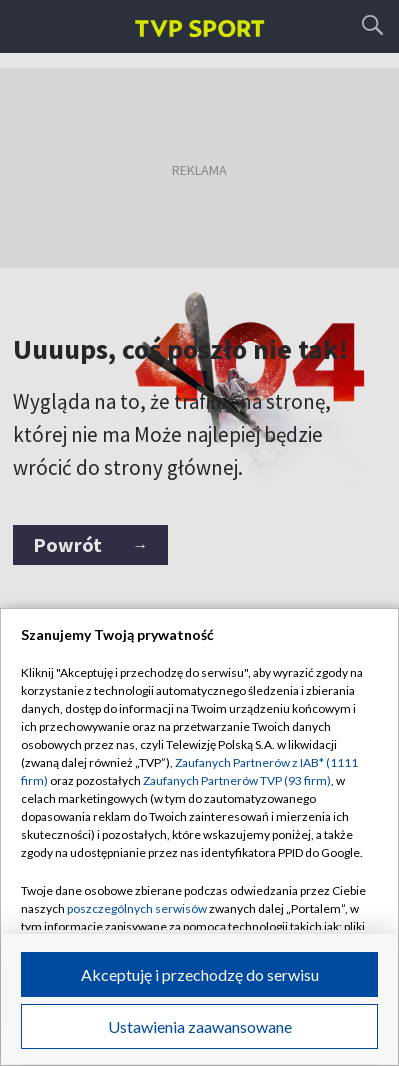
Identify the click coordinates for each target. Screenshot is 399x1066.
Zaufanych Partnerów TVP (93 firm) (237, 780)
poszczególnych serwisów (137, 908)
